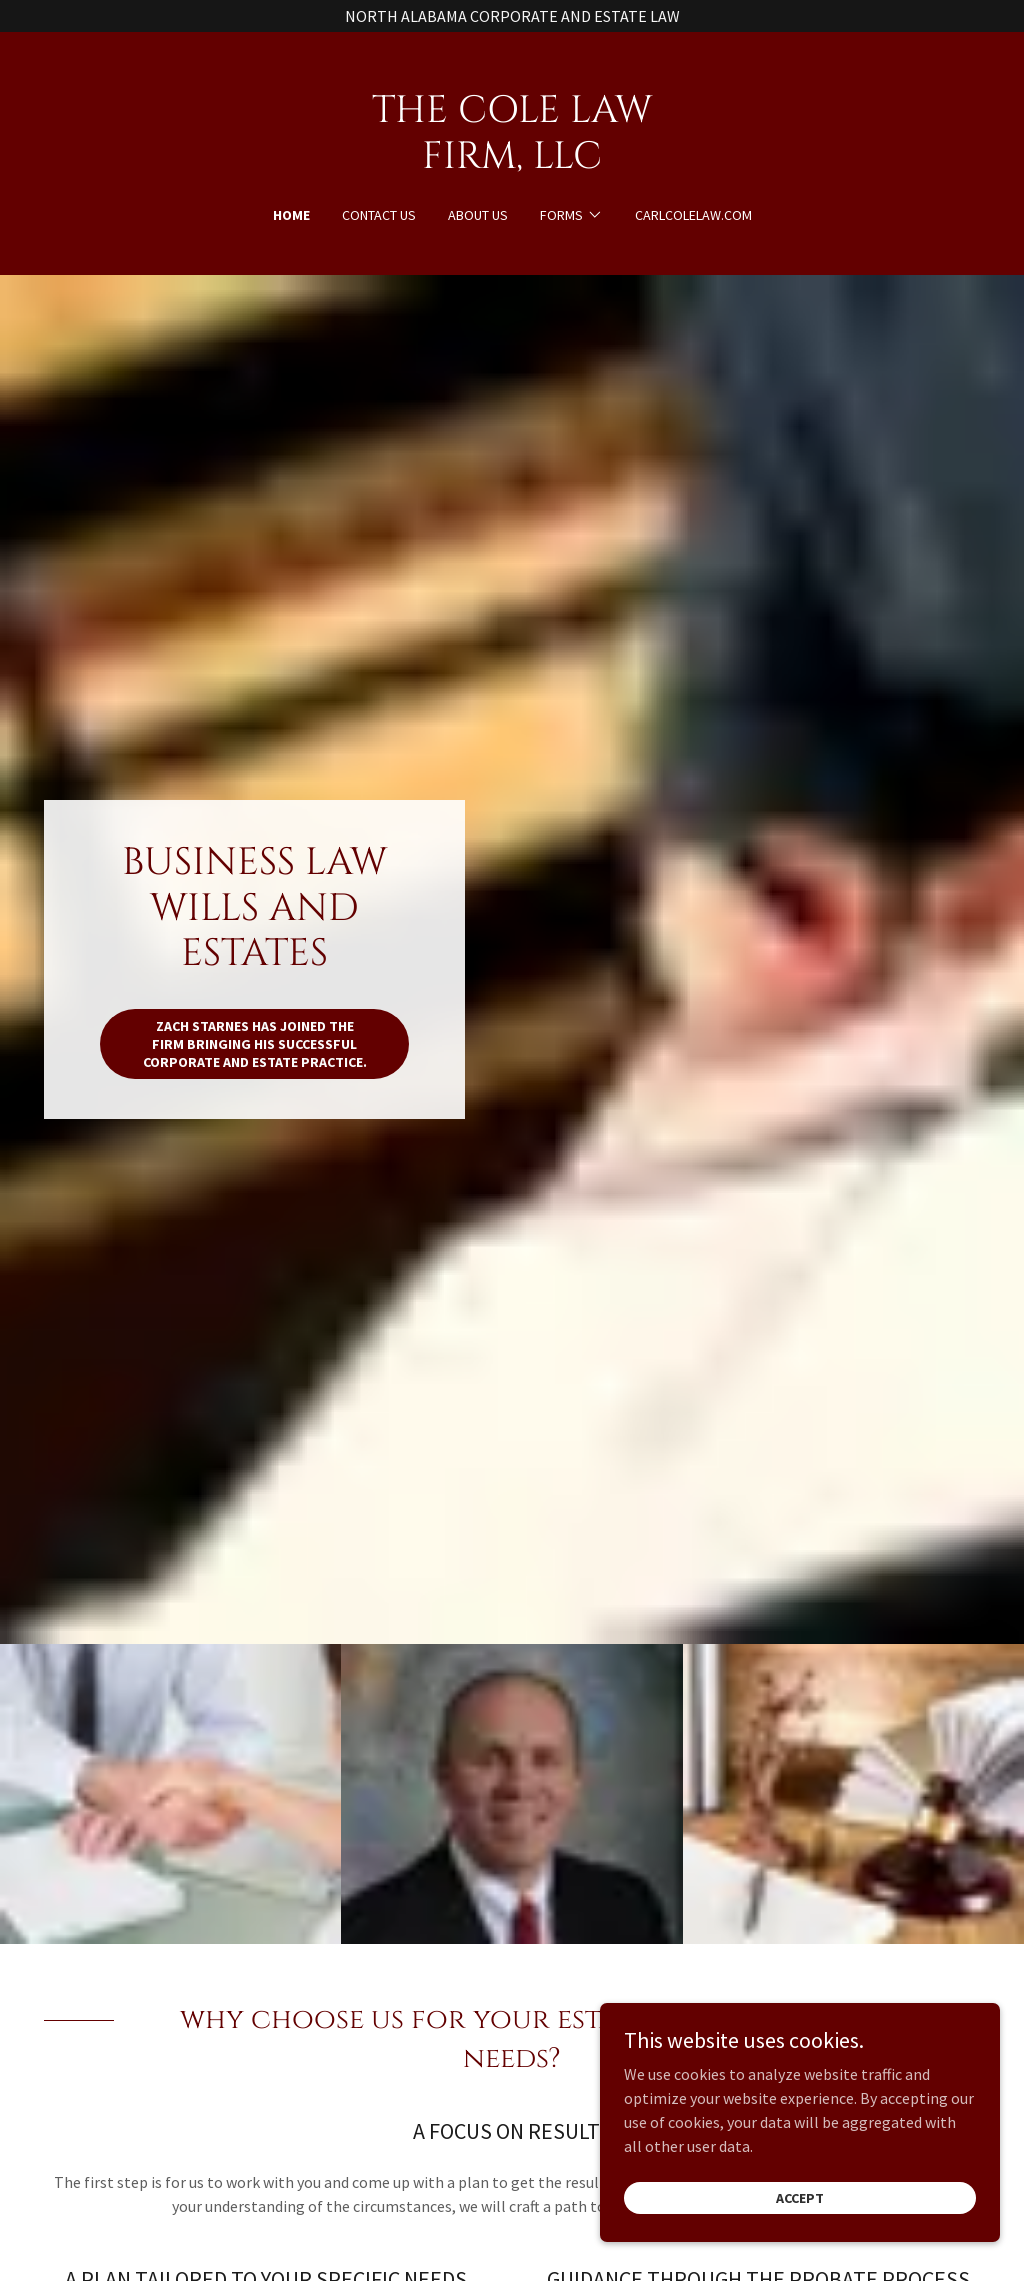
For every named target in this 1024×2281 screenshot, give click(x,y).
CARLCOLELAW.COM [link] (693, 215)
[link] (511, 162)
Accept (800, 2243)
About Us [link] (478, 215)
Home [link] (291, 215)
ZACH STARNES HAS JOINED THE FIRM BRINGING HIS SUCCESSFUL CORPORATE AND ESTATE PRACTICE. (255, 1044)
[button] (571, 215)
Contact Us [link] (379, 215)
